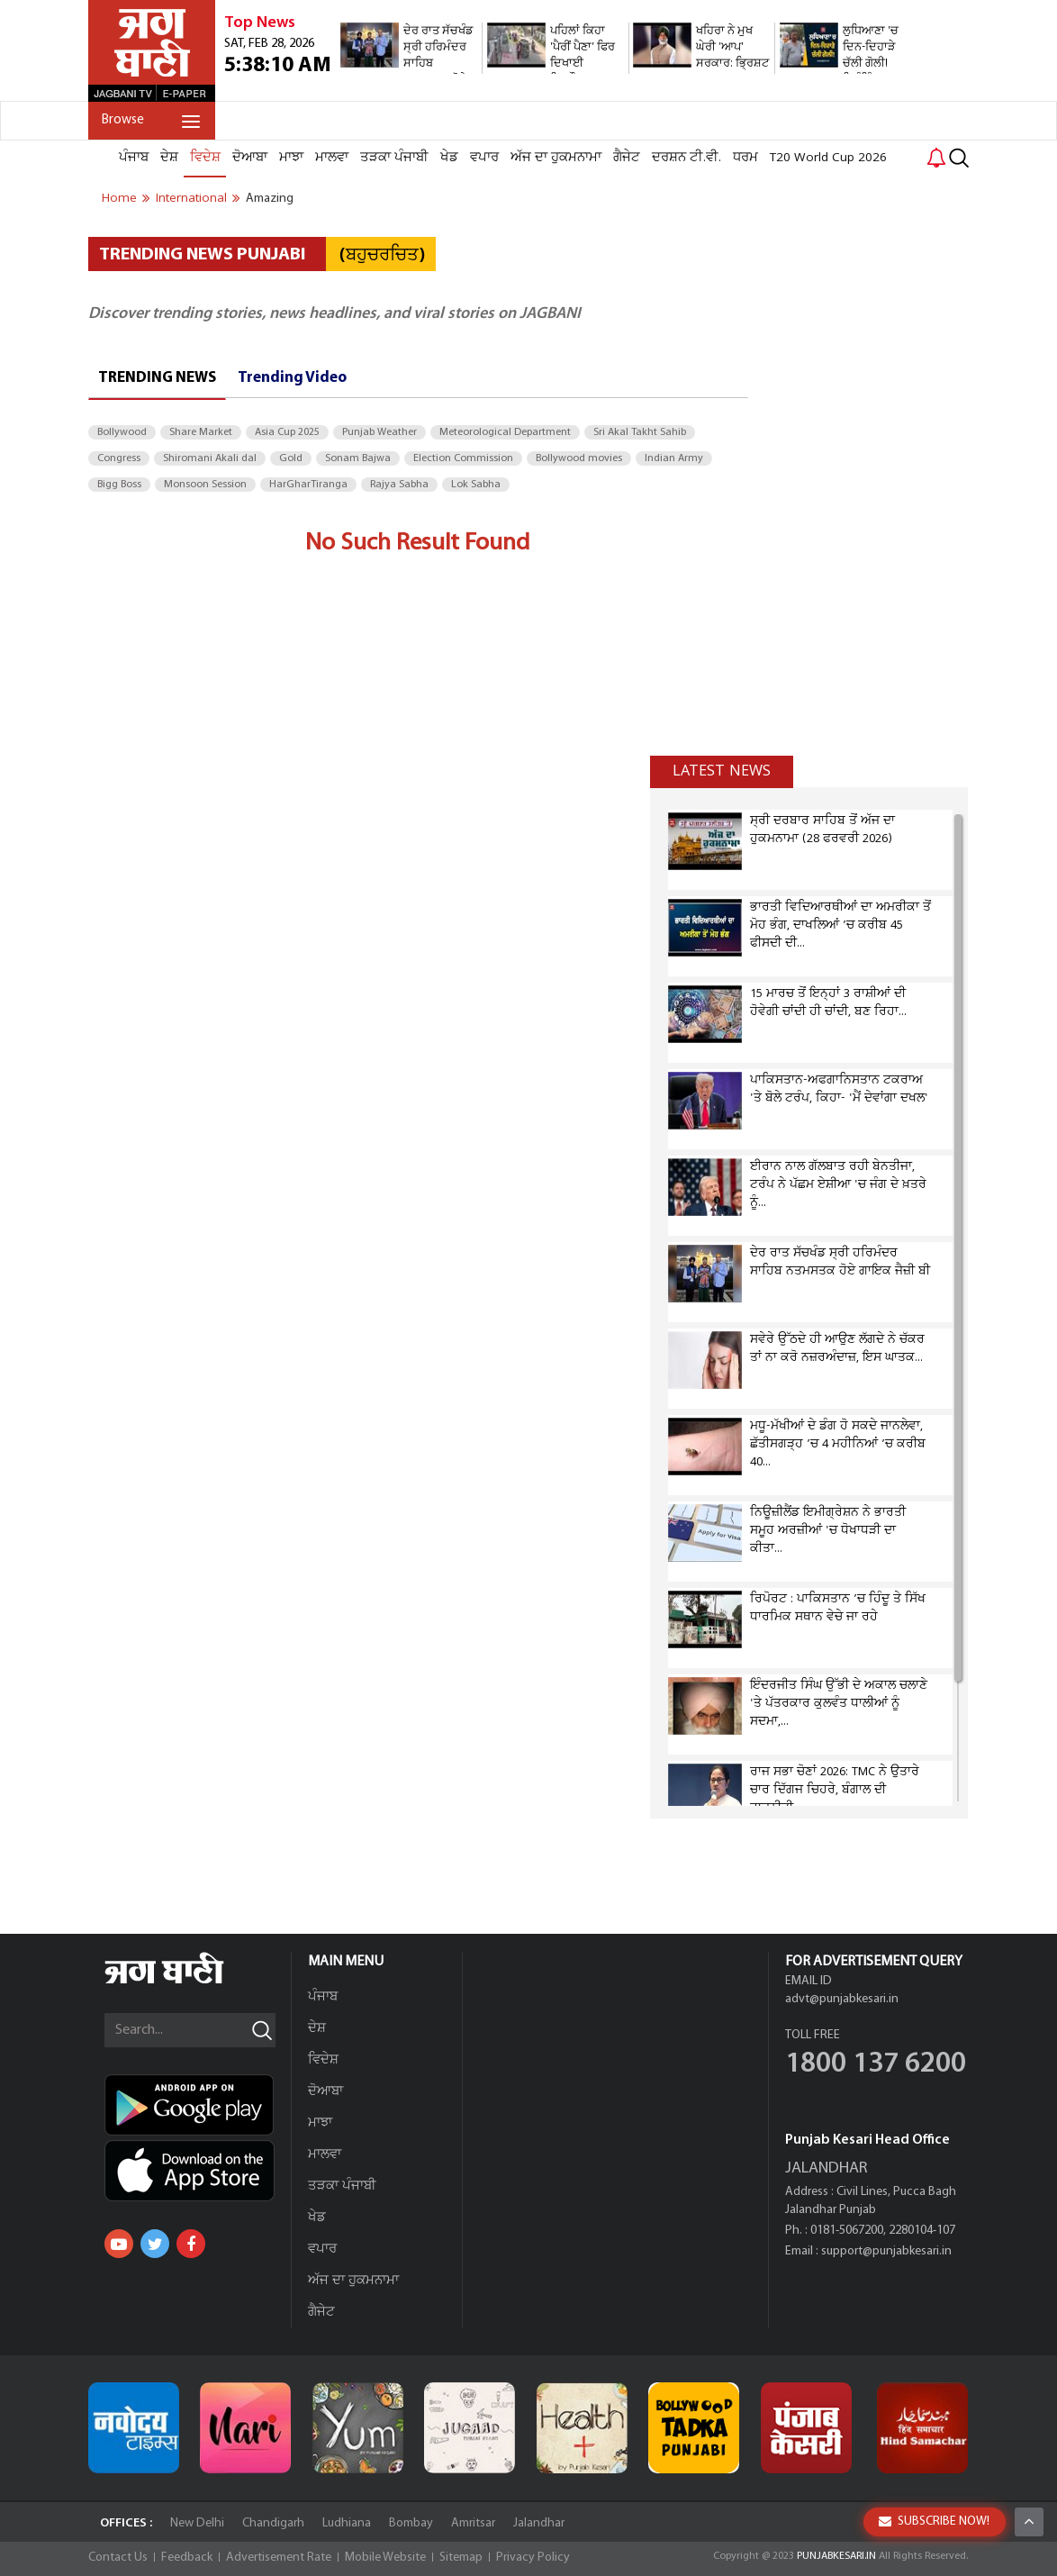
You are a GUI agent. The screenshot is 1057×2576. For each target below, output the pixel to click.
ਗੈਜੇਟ (626, 158)
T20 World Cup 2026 (828, 158)
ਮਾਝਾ (291, 158)
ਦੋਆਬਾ (249, 158)
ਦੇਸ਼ (169, 158)
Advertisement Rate (278, 2557)
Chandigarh (273, 2523)
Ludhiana (346, 2523)
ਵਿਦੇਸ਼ (205, 158)
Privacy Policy (533, 2557)
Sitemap (461, 2557)
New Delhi (197, 2523)
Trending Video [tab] (292, 377)
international (191, 198)
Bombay (411, 2523)
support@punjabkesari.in (886, 2251)
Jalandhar (539, 2523)
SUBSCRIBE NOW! (934, 2521)
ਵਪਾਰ (484, 158)
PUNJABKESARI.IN (836, 2556)
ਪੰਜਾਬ (134, 158)
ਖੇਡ (449, 158)
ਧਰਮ (745, 158)
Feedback (186, 2557)
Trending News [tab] (157, 377)
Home (119, 198)
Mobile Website (385, 2557)
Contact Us (118, 2557)
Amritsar (473, 2523)
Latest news (722, 771)
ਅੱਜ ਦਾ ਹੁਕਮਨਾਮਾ (555, 158)
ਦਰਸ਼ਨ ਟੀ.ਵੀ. (686, 158)
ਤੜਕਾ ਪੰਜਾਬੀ (394, 158)
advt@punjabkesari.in (842, 1999)
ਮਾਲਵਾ (331, 158)
